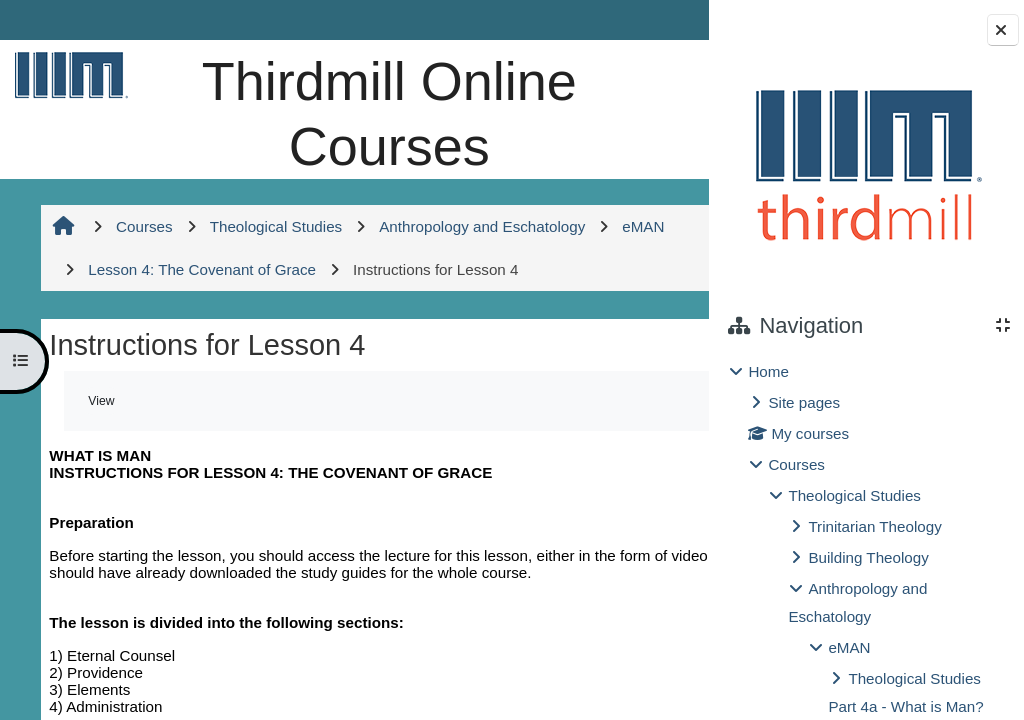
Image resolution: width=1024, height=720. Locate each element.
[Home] (67, 74)
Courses (796, 464)
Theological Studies (854, 495)
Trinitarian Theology (874, 526)
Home (768, 371)
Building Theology (868, 557)
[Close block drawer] (1003, 30)
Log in (653, 19)
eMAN (849, 647)
